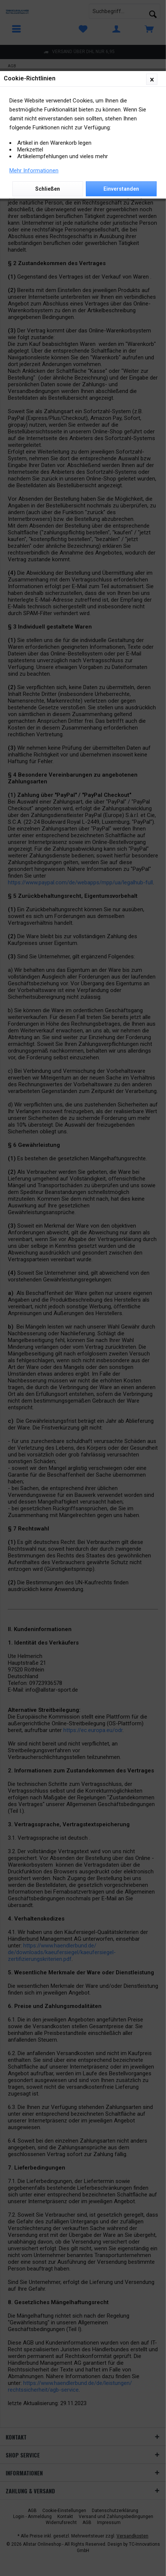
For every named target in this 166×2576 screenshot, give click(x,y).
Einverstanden (121, 189)
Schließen (47, 189)
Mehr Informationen (33, 170)
